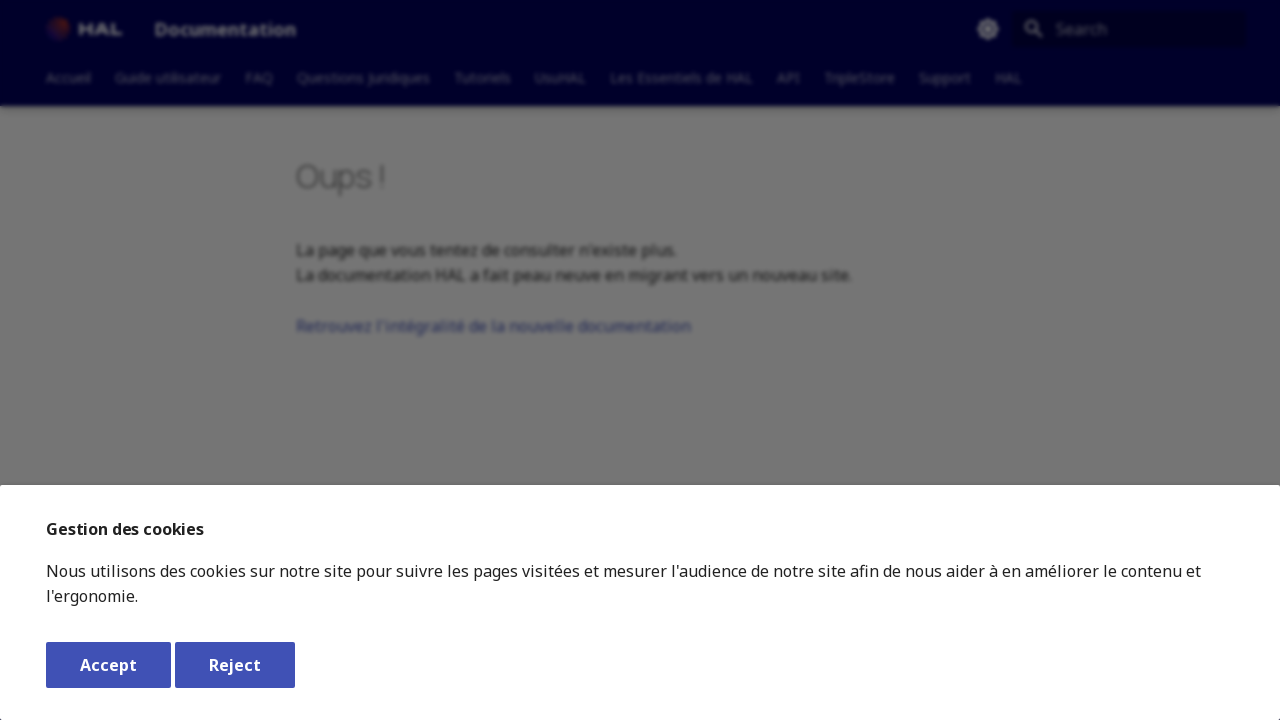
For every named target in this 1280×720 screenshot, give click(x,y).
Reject (235, 665)
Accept (108, 665)
